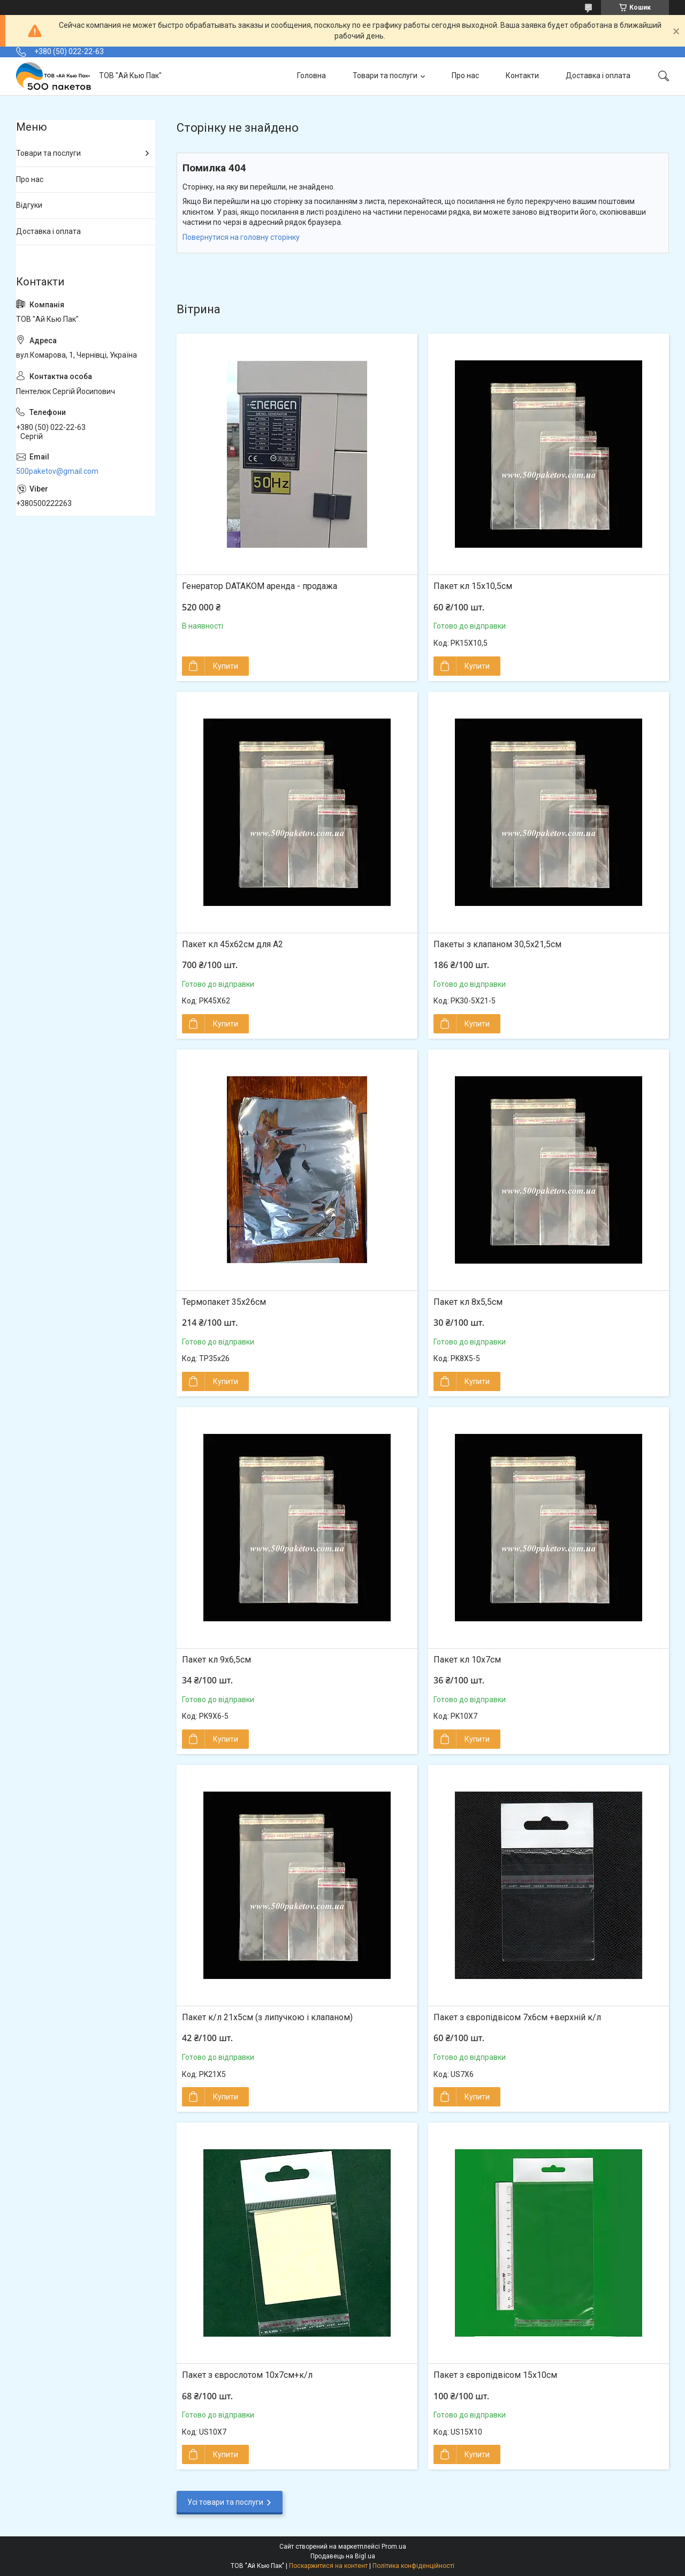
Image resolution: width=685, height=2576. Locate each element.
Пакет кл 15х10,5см (472, 586)
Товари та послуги (385, 75)
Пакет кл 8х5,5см (468, 1302)
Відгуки (29, 205)
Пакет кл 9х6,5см (216, 1660)
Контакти (522, 75)
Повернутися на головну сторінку (241, 237)
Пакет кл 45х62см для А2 (232, 944)
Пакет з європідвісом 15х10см (495, 2375)
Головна (311, 75)
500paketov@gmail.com (57, 471)
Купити (225, 666)
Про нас (465, 75)
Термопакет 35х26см (224, 1302)
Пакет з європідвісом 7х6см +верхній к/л (517, 2017)
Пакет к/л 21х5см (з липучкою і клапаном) (267, 2017)
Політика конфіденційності (413, 2566)
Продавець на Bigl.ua (342, 2556)
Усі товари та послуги (225, 2502)
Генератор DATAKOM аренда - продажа (259, 586)
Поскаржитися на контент (328, 2566)
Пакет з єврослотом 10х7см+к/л (247, 2375)
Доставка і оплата (598, 75)
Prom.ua (394, 2546)
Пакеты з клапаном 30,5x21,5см (497, 944)
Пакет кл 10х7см (467, 1660)
